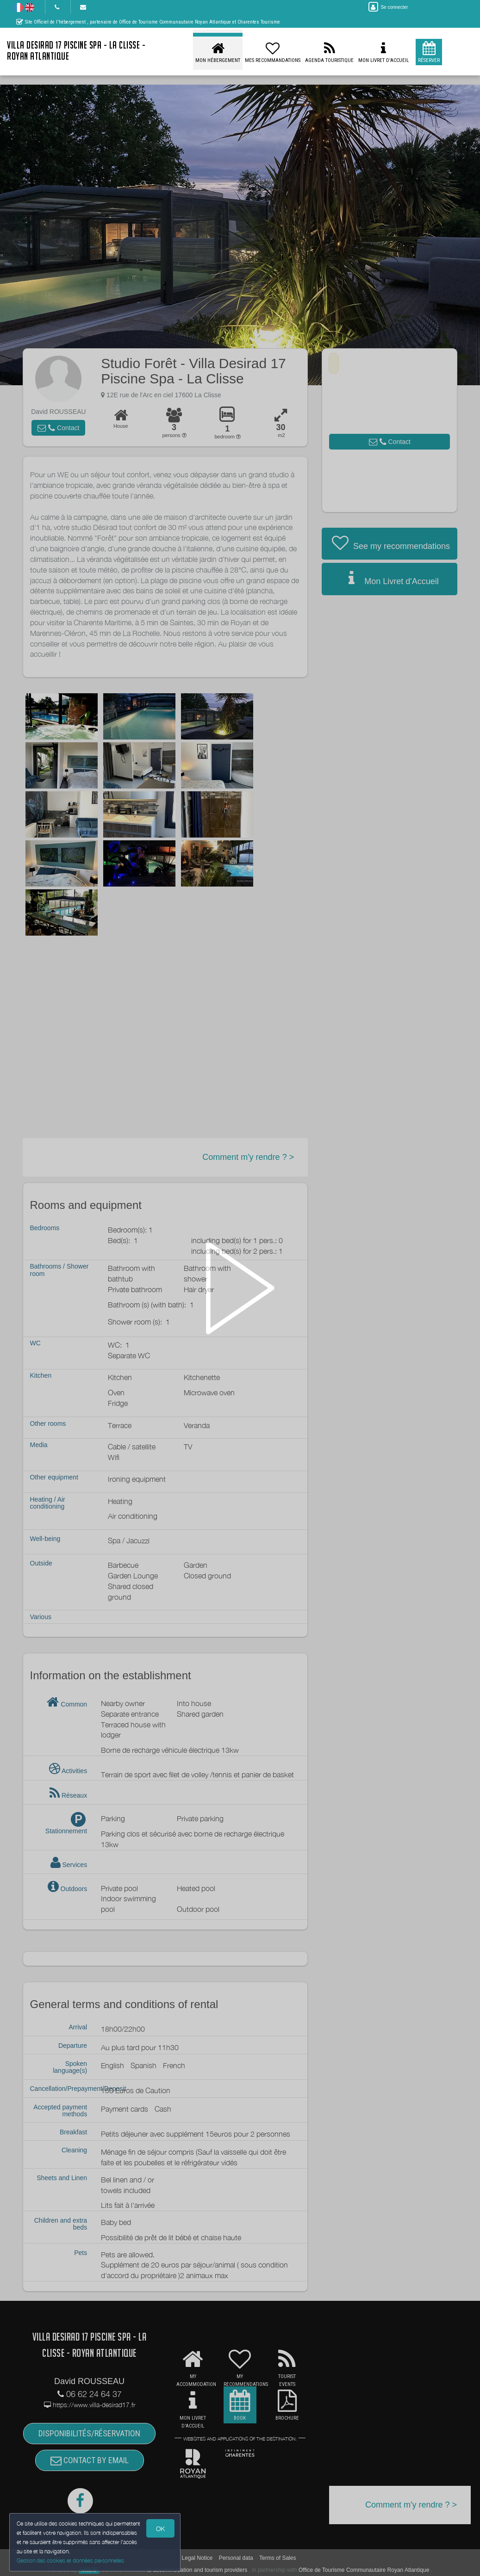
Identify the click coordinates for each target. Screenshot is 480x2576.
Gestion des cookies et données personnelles (70, 2560)
